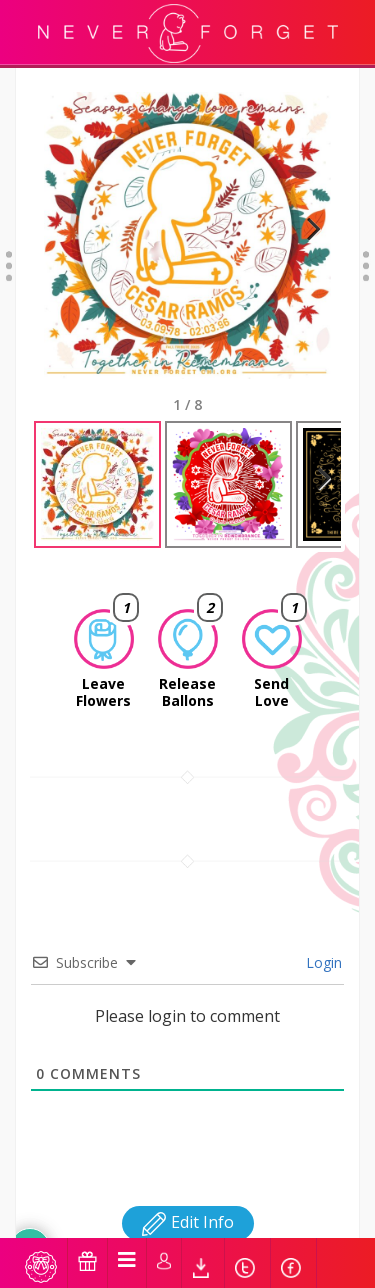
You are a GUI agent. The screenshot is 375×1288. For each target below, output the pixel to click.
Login (322, 962)
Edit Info (188, 1222)
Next (305, 253)
